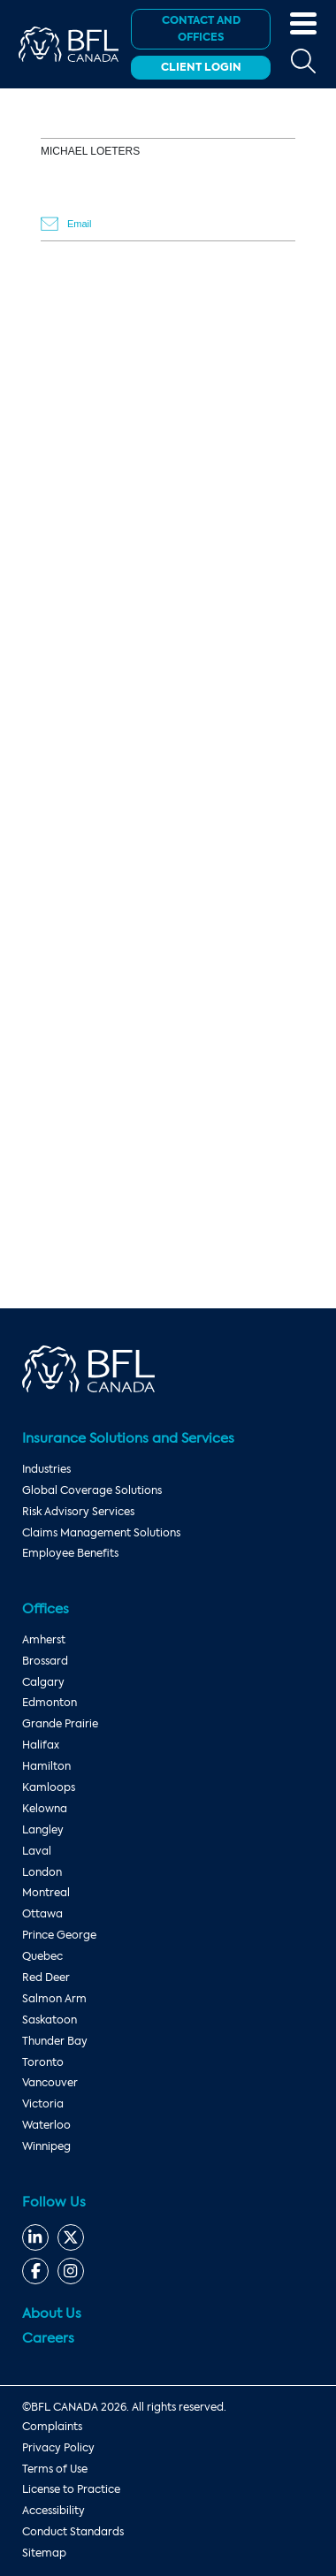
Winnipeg (46, 2146)
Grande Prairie (60, 1724)
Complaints (52, 2427)
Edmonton (49, 1703)
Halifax (40, 1745)
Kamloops (48, 1787)
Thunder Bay (55, 2041)
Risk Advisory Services (78, 1512)
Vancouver (50, 2083)
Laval (36, 1851)
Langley (43, 1830)
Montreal (46, 1893)
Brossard (45, 1661)
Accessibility (53, 2511)
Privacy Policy (58, 2448)
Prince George (59, 1935)
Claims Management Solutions (101, 1533)
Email (79, 223)
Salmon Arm (54, 1999)
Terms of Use (55, 2469)
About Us (51, 2313)
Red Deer (46, 1977)
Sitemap (44, 2553)
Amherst (43, 1640)
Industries (46, 1469)
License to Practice (71, 2489)
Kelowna (44, 1809)
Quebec (42, 1956)
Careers (48, 2338)
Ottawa (42, 1914)
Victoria (43, 2104)
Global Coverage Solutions (92, 1490)
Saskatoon (49, 2020)
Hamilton (46, 1766)
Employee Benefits (70, 1553)
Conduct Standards (73, 2532)
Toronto (43, 2062)
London (42, 1872)
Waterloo (46, 2125)
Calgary (43, 1682)
